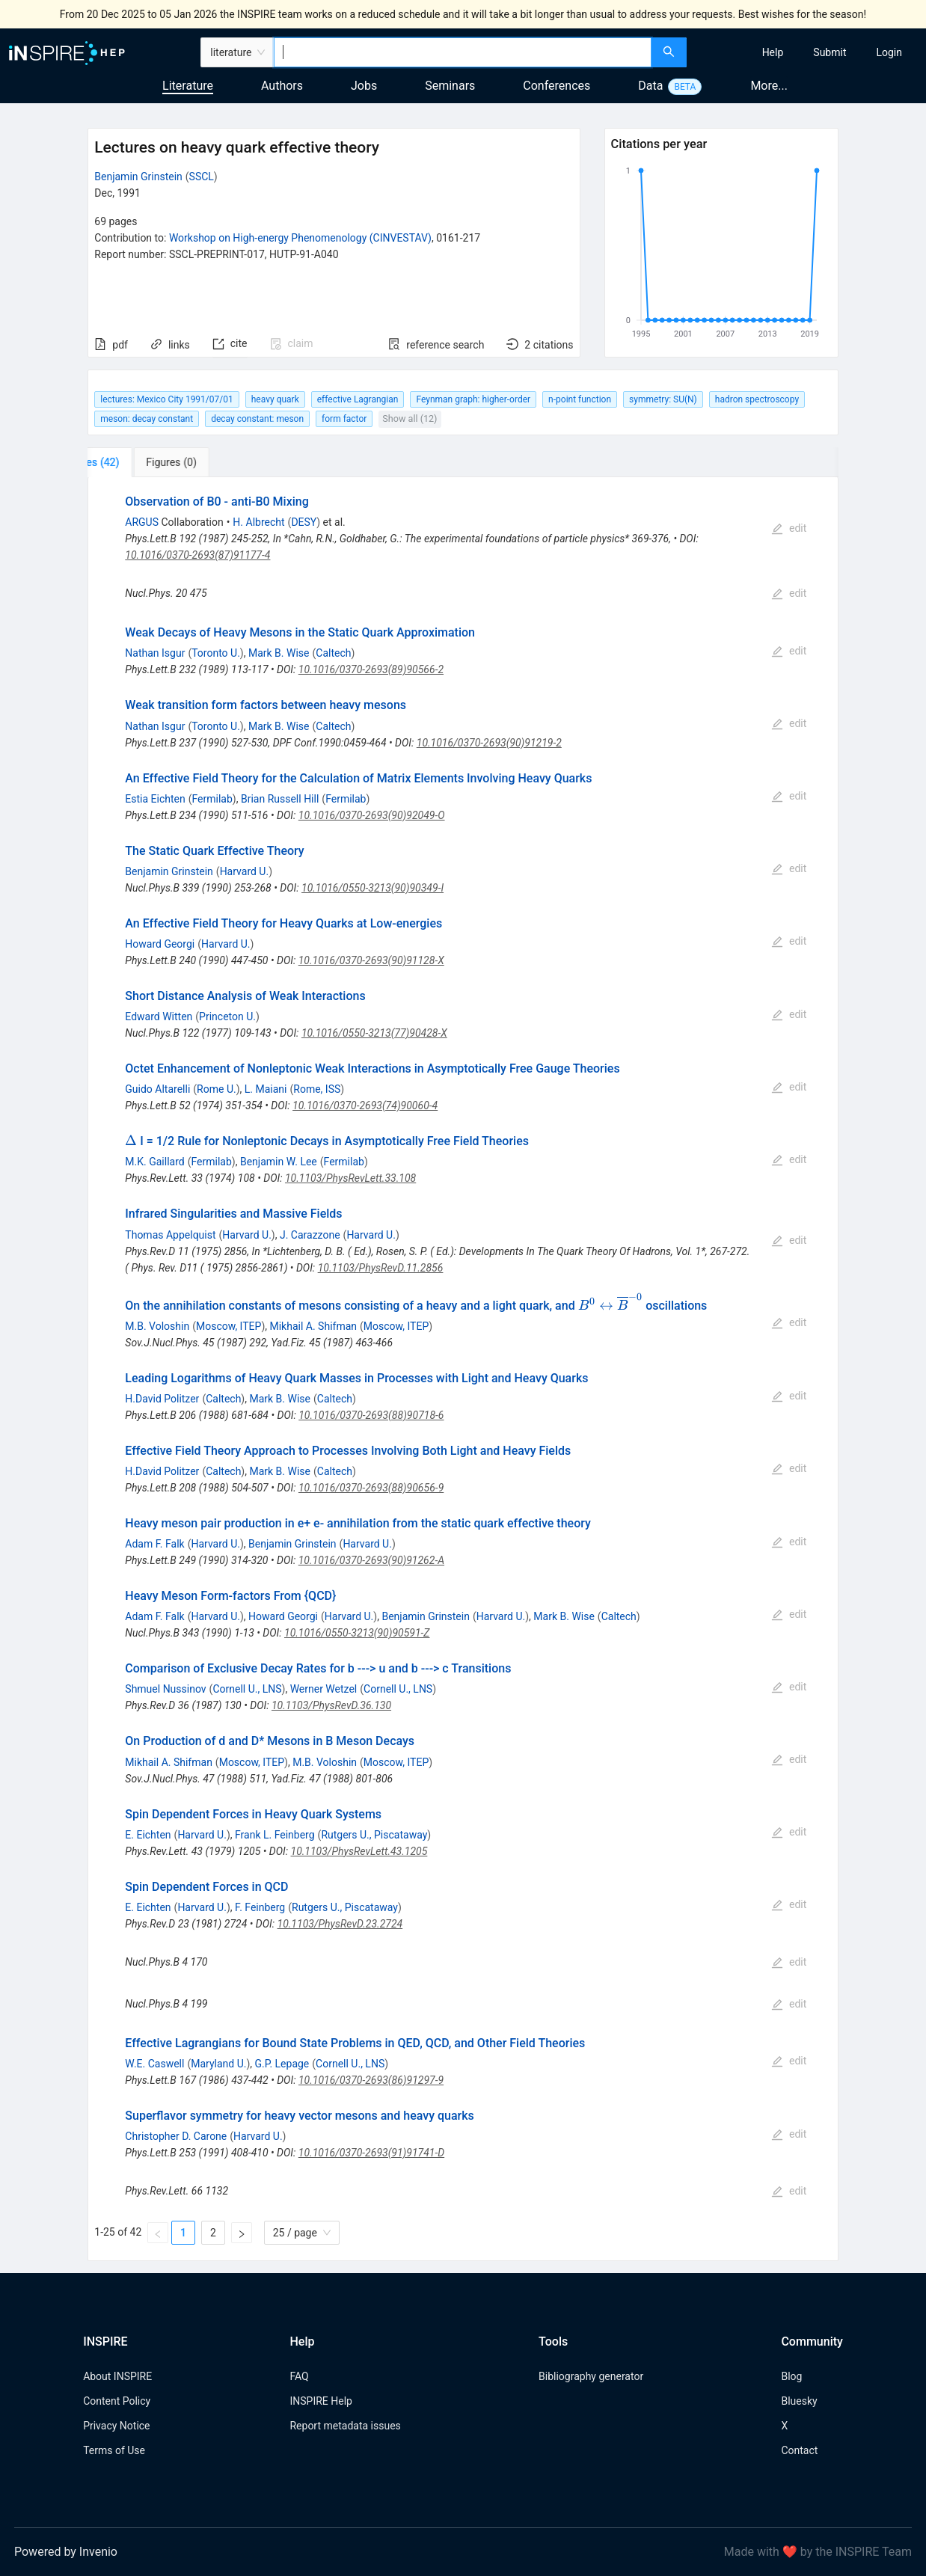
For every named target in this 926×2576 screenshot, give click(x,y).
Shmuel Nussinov (165, 1689)
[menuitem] (773, 52)
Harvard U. (244, 871)
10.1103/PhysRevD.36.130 (331, 1705)
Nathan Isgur (155, 653)
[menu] (808, 52)
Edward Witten (158, 1016)
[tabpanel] (463, 1369)
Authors (282, 86)
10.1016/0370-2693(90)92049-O (371, 815)
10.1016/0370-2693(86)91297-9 (371, 2080)
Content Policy (116, 2401)
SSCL (201, 177)
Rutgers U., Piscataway (374, 1835)
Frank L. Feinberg (275, 1835)
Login (889, 52)
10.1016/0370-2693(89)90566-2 (371, 669)
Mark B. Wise (279, 653)
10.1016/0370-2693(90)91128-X (371, 960)
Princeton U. (227, 1016)
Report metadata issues (344, 2426)
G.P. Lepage (282, 2064)
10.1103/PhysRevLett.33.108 (350, 1178)
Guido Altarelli (157, 1089)
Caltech (333, 653)
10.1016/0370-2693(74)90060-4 (365, 1105)
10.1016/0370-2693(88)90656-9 (371, 1488)
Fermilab (212, 799)
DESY (303, 522)
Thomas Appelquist (170, 1235)
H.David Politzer (162, 1399)
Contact (799, 2450)
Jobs (364, 86)
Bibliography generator (591, 2376)
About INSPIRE (117, 2376)
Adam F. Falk (154, 1544)
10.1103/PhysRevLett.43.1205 (359, 1851)
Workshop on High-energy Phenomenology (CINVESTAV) (300, 238)
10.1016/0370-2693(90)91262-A (371, 1560)
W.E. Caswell (154, 2064)
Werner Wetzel (324, 1689)
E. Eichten (148, 1835)
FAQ (298, 2376)
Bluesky (799, 2401)
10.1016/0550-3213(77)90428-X (374, 1033)
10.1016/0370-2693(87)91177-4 (197, 555)
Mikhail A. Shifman (313, 1326)
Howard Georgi (159, 944)
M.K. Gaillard (154, 1162)
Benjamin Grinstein (138, 177)
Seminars (450, 86)
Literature (187, 86)
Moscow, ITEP (228, 1326)
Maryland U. (218, 2064)
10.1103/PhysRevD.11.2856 (381, 1268)
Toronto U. (215, 653)
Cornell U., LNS (246, 1689)
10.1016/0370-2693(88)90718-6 (371, 1415)
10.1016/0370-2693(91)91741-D (371, 2153)
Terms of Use (114, 2450)
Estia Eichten (155, 799)
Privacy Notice (116, 2426)
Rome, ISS (316, 1089)
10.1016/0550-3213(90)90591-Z (356, 1633)
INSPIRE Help (320, 2401)
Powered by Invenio (65, 2552)
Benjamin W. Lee (278, 1162)
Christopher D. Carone (176, 2136)
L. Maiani (266, 1089)
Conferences (556, 86)
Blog (791, 2376)
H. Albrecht (258, 522)
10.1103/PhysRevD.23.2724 (340, 1924)
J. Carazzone (310, 1235)
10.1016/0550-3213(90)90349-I (372, 888)
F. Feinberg (260, 1907)
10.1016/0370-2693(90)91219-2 (489, 743)
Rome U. (216, 1089)
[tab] (137, 462)
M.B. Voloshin (157, 1326)
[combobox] (462, 52)
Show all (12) (409, 418)
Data (650, 86)
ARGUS (142, 522)
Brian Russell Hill (280, 799)
